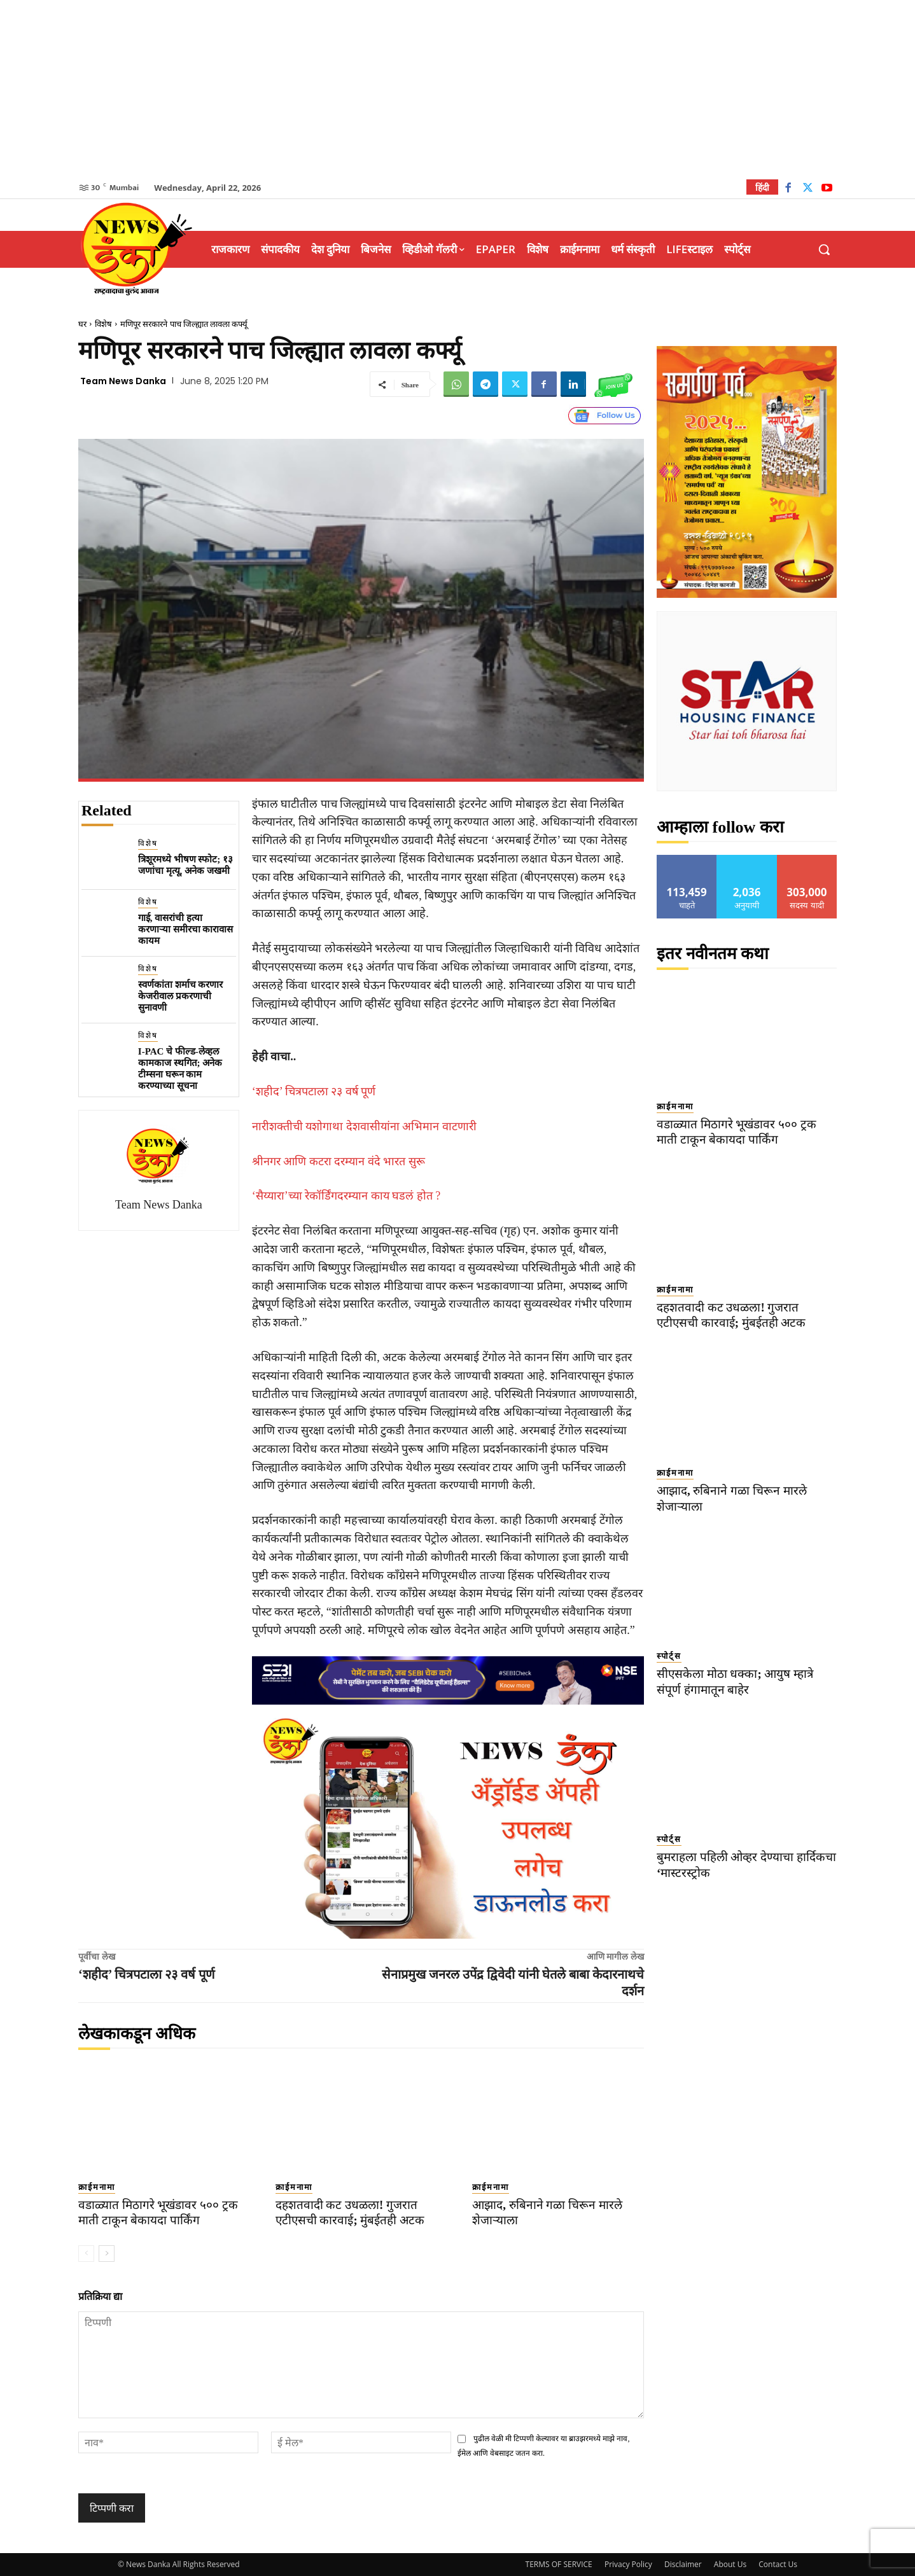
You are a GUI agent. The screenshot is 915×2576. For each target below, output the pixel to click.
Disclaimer (683, 2564)
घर (82, 324)
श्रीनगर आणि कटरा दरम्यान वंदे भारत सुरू (338, 1161)
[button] (824, 249)
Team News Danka (123, 381)
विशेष (103, 324)
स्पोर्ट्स (669, 1656)
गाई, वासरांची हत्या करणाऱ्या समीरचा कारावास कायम (186, 929)
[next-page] (107, 2253)
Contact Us (777, 2564)
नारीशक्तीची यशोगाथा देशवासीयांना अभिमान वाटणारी (364, 1126)
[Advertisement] (457, 89)
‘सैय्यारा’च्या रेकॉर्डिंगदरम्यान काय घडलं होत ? (346, 1195)
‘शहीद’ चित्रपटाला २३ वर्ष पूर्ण (314, 1091)
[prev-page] (86, 2253)
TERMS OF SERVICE (559, 2564)
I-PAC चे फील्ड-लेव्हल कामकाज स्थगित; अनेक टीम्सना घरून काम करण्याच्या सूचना (180, 1068)
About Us (730, 2564)
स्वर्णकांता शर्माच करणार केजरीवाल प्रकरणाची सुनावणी (180, 996)
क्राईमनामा (96, 2187)
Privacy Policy (628, 2564)
